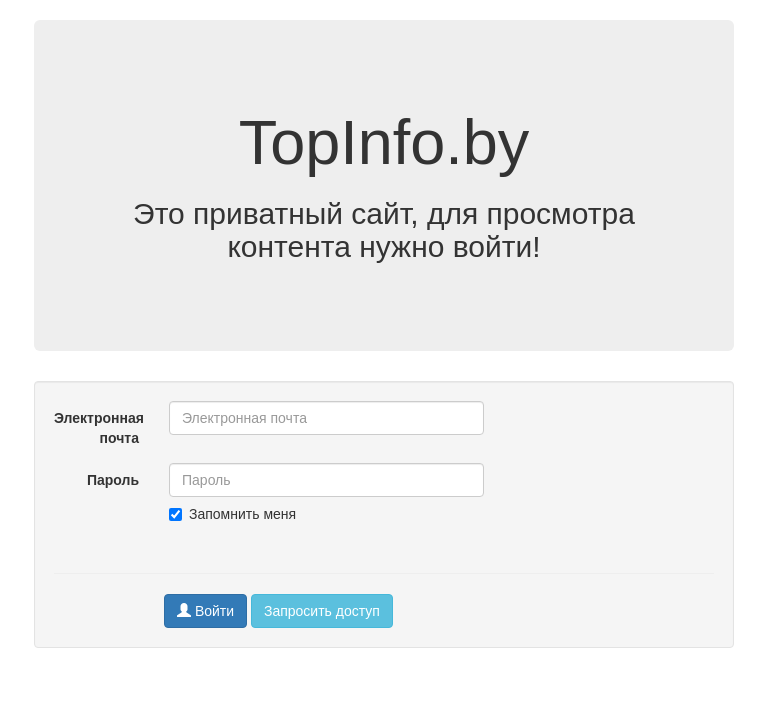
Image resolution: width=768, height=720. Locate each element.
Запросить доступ (322, 611)
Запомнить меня (232, 514)
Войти (205, 611)
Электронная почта (99, 428)
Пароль (113, 480)
